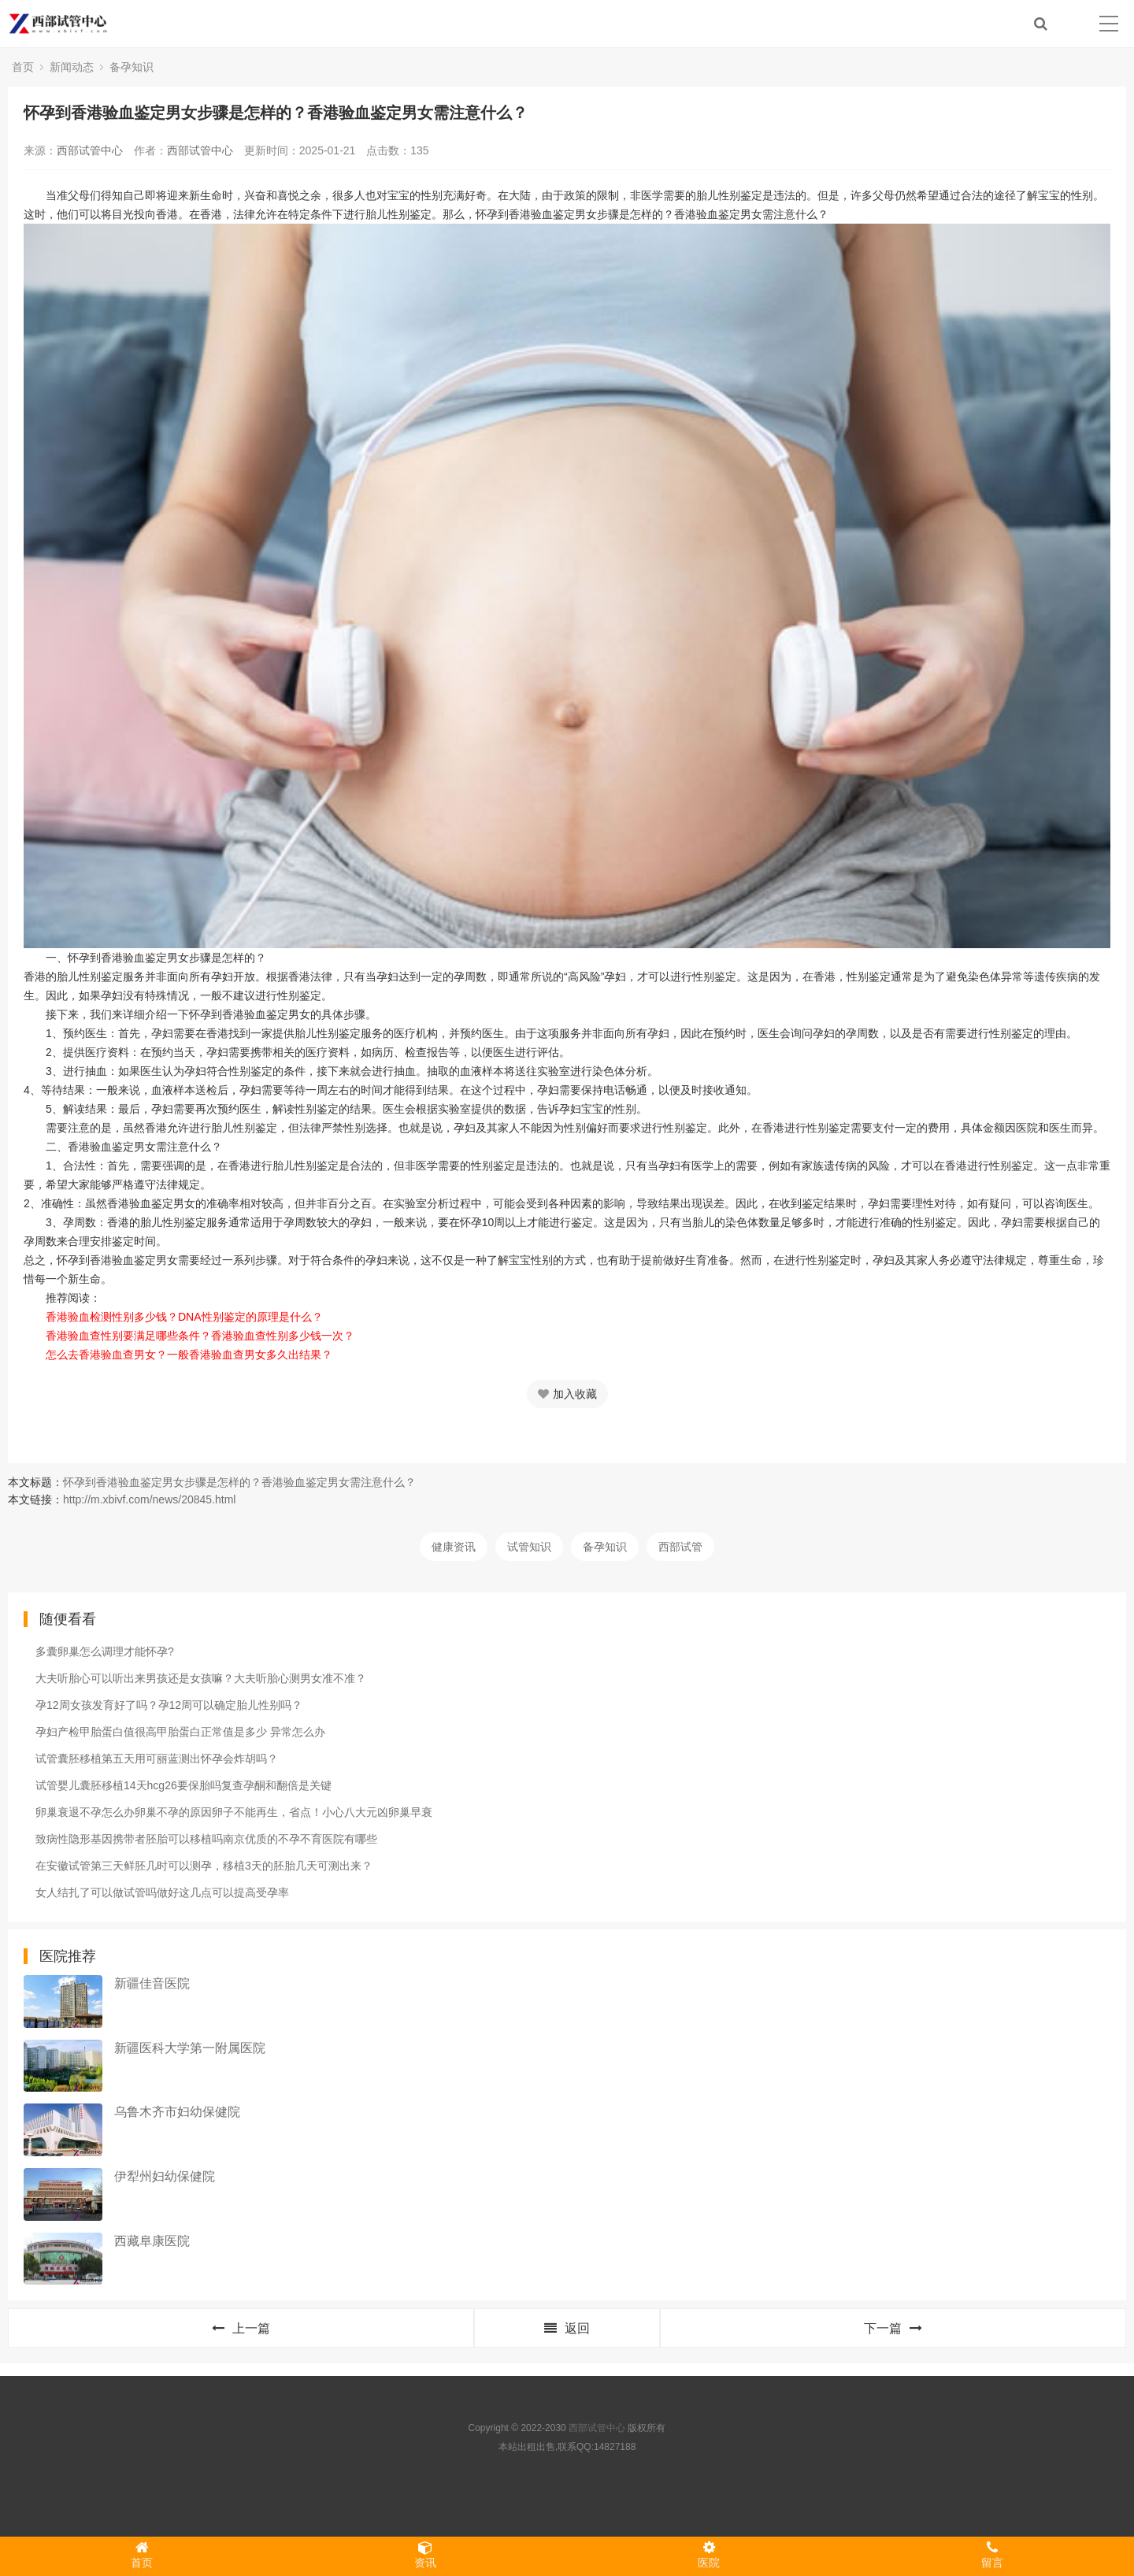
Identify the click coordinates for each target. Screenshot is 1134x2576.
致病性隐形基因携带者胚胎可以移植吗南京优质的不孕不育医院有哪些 (206, 1839)
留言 (992, 2555)
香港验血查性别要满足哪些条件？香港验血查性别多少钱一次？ (200, 1335)
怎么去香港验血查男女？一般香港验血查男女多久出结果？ (189, 1354)
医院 (708, 2555)
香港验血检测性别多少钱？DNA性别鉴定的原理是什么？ (184, 1316)
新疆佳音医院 (152, 1983)
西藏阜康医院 (152, 2241)
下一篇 (893, 2328)
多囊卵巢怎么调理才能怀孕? (104, 1651)
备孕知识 (131, 67)
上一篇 (241, 2328)
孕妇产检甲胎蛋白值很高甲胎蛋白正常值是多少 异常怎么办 (180, 1731)
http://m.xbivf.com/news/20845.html (149, 1499)
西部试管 (680, 1546)
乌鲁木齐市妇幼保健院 (177, 2111)
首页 (23, 67)
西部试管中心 (90, 150)
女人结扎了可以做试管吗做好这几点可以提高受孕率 (162, 1892)
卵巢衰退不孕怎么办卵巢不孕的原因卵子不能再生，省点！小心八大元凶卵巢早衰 (233, 1812)
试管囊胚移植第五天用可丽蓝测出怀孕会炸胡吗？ (156, 1758)
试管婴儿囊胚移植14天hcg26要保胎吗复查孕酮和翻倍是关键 (183, 1785)
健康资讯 (454, 1546)
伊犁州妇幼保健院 (164, 2176)
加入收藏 (567, 1394)
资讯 (425, 2555)
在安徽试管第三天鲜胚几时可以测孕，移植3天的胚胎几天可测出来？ (203, 1865)
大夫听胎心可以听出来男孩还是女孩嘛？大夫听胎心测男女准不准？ (200, 1678)
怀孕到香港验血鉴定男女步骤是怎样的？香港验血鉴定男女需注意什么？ (239, 1482)
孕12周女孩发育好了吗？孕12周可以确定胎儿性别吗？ (168, 1705)
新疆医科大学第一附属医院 (189, 2048)
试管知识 (529, 1546)
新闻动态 (72, 67)
